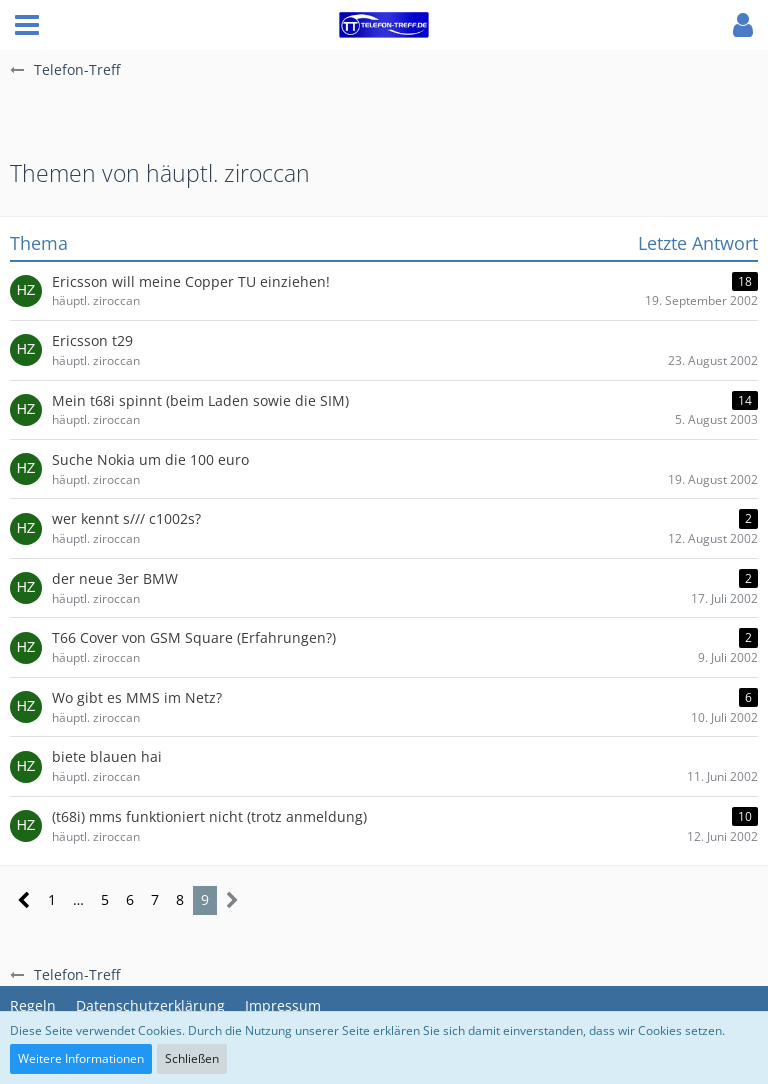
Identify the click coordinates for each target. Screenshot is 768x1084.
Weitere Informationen (81, 1058)
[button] (27, 25)
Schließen (192, 1058)
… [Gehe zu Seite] (78, 899)
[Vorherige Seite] (24, 900)
